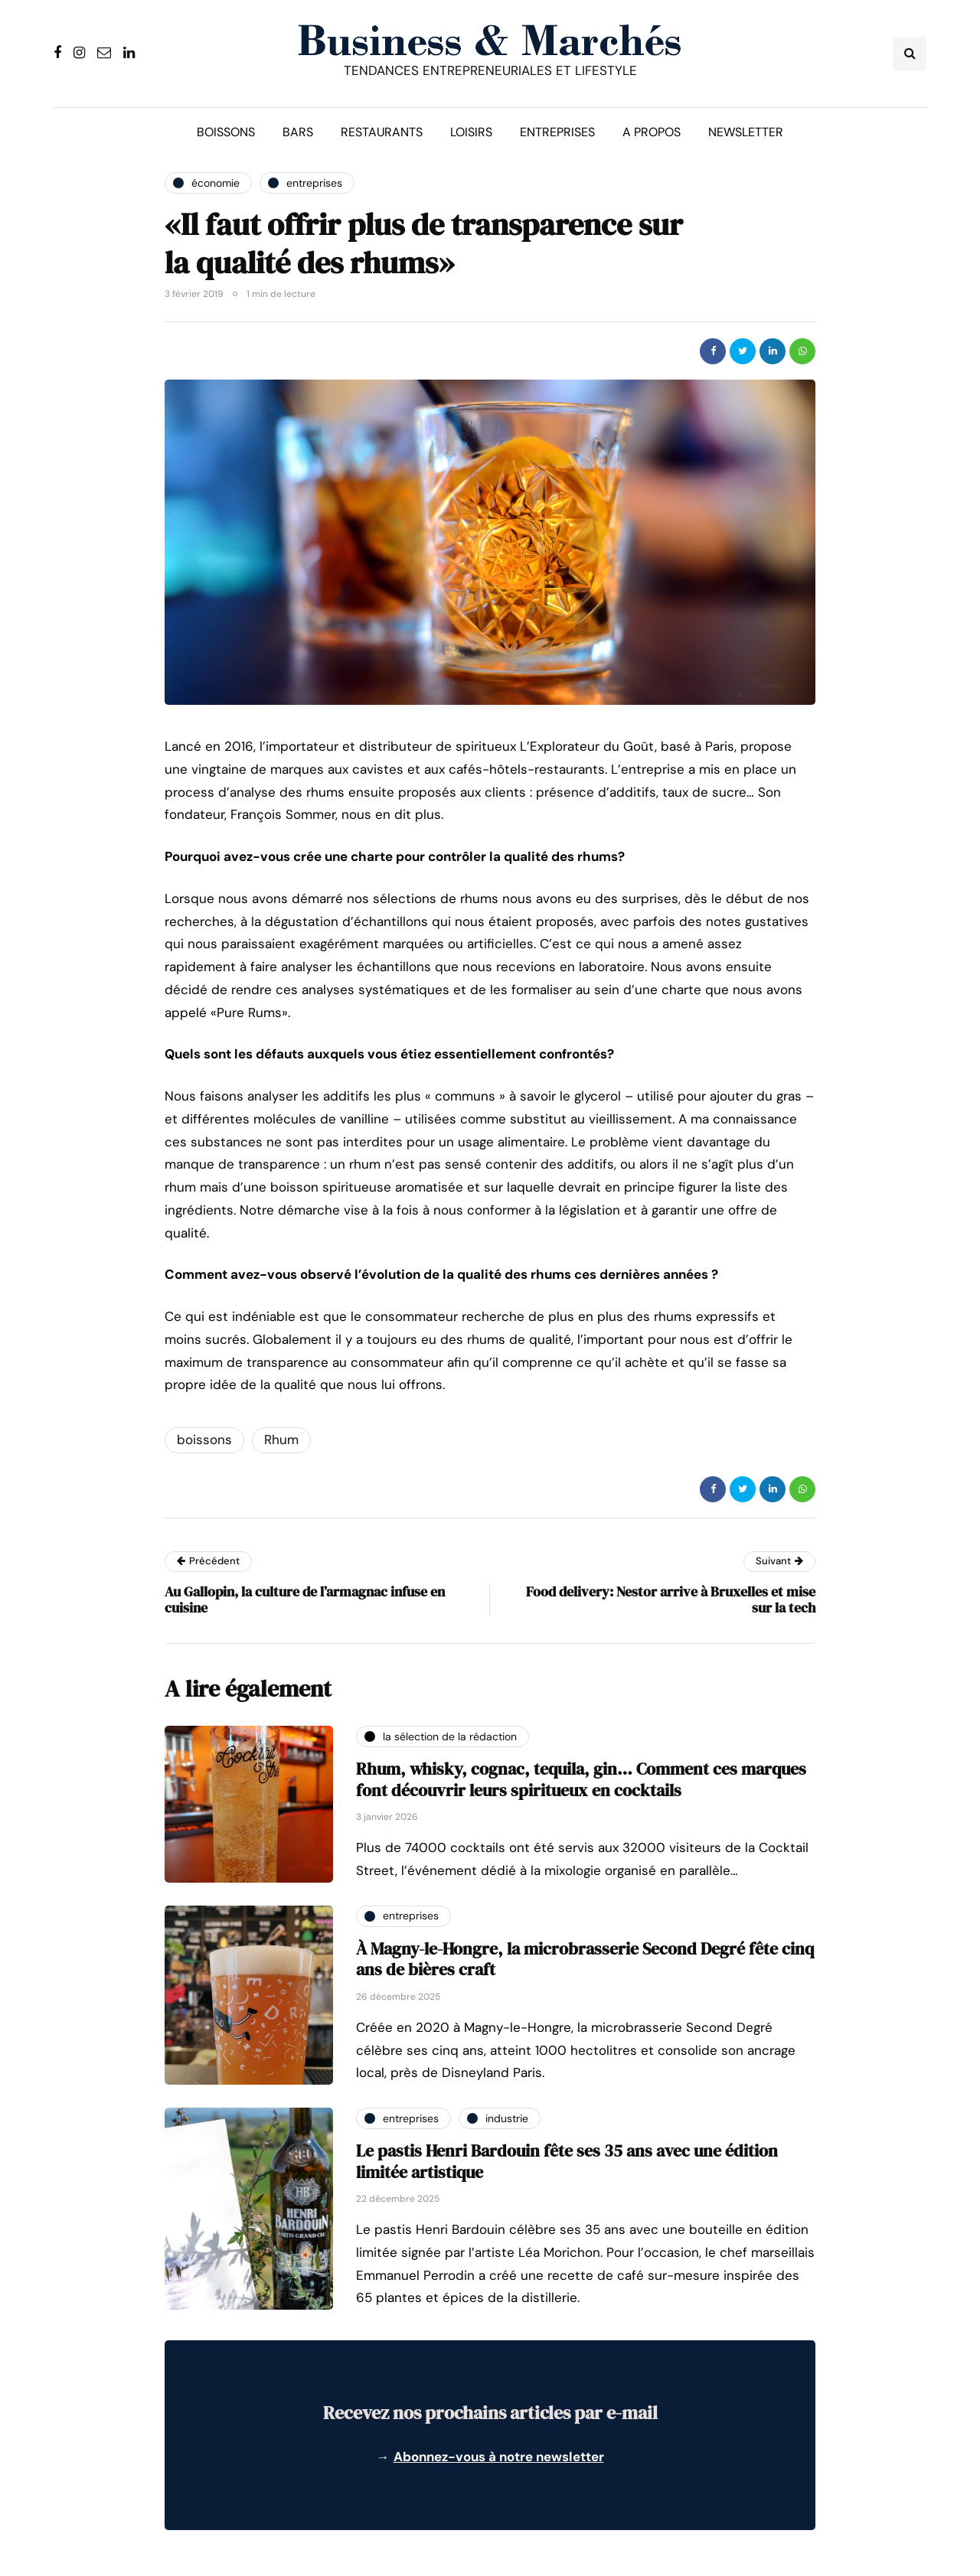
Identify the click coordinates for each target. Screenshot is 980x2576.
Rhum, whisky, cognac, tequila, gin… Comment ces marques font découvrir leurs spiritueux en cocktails (581, 1779)
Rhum (281, 1439)
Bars (298, 132)
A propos (651, 132)
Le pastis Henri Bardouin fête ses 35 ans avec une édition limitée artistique (567, 2161)
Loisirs (471, 132)
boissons (204, 1439)
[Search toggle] (909, 53)
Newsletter (745, 132)
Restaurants (382, 132)
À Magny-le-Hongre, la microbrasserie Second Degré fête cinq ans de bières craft (585, 1959)
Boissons (226, 132)
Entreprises (557, 132)
